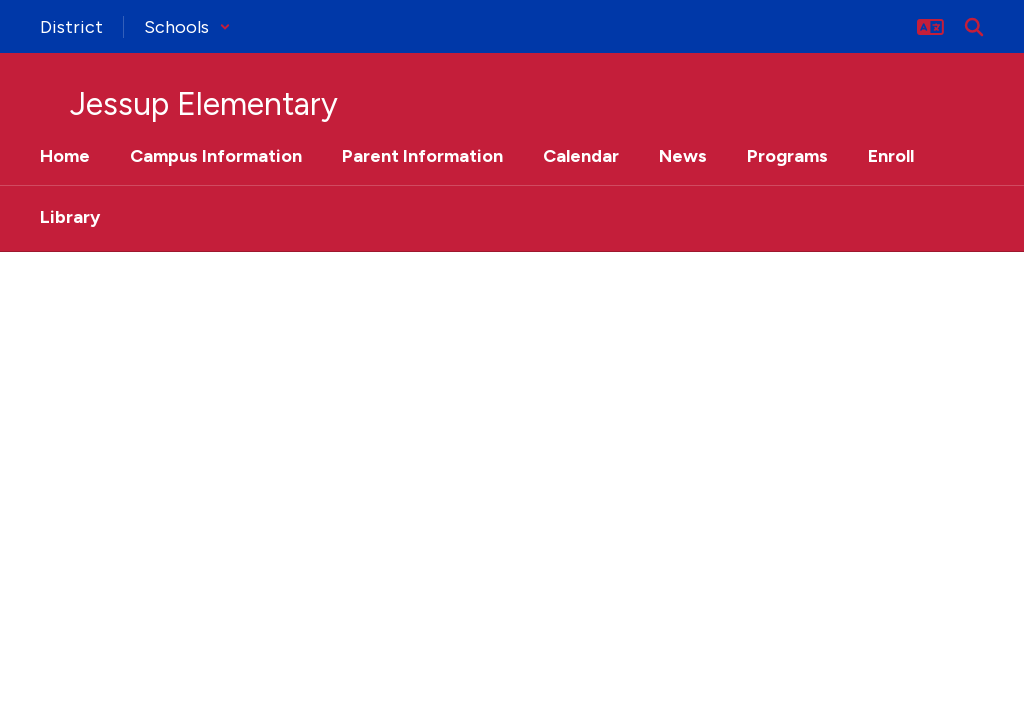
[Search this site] (974, 27)
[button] (187, 27)
